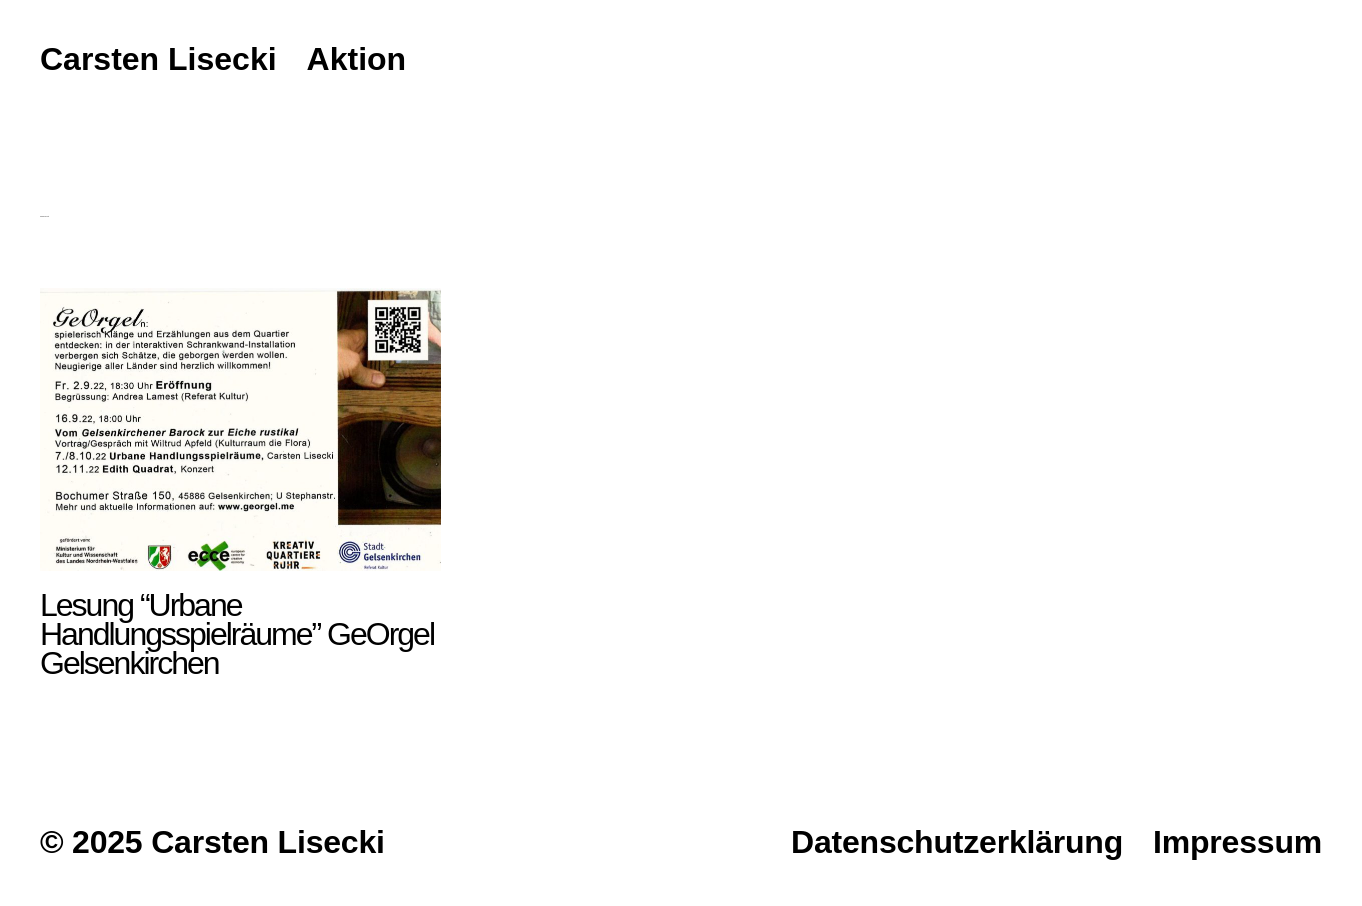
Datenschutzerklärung (957, 842)
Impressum (1237, 842)
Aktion (357, 60)
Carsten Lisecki (158, 60)
